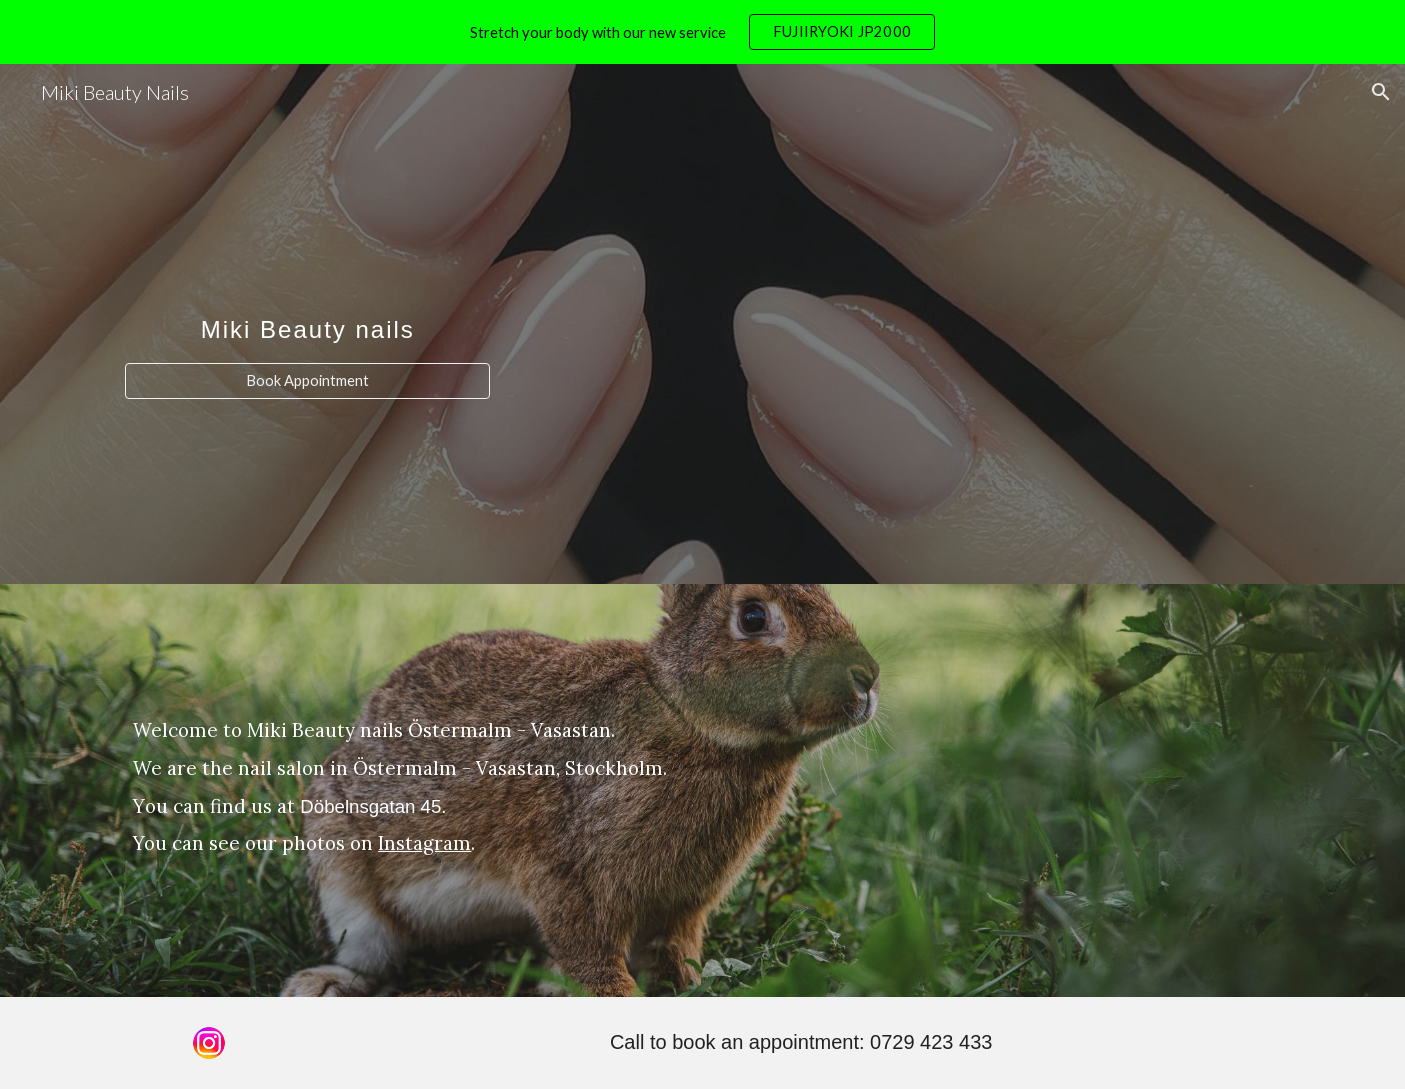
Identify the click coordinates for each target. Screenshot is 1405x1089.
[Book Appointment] (307, 381)
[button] (1381, 92)
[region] (702, 32)
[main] (307, 305)
